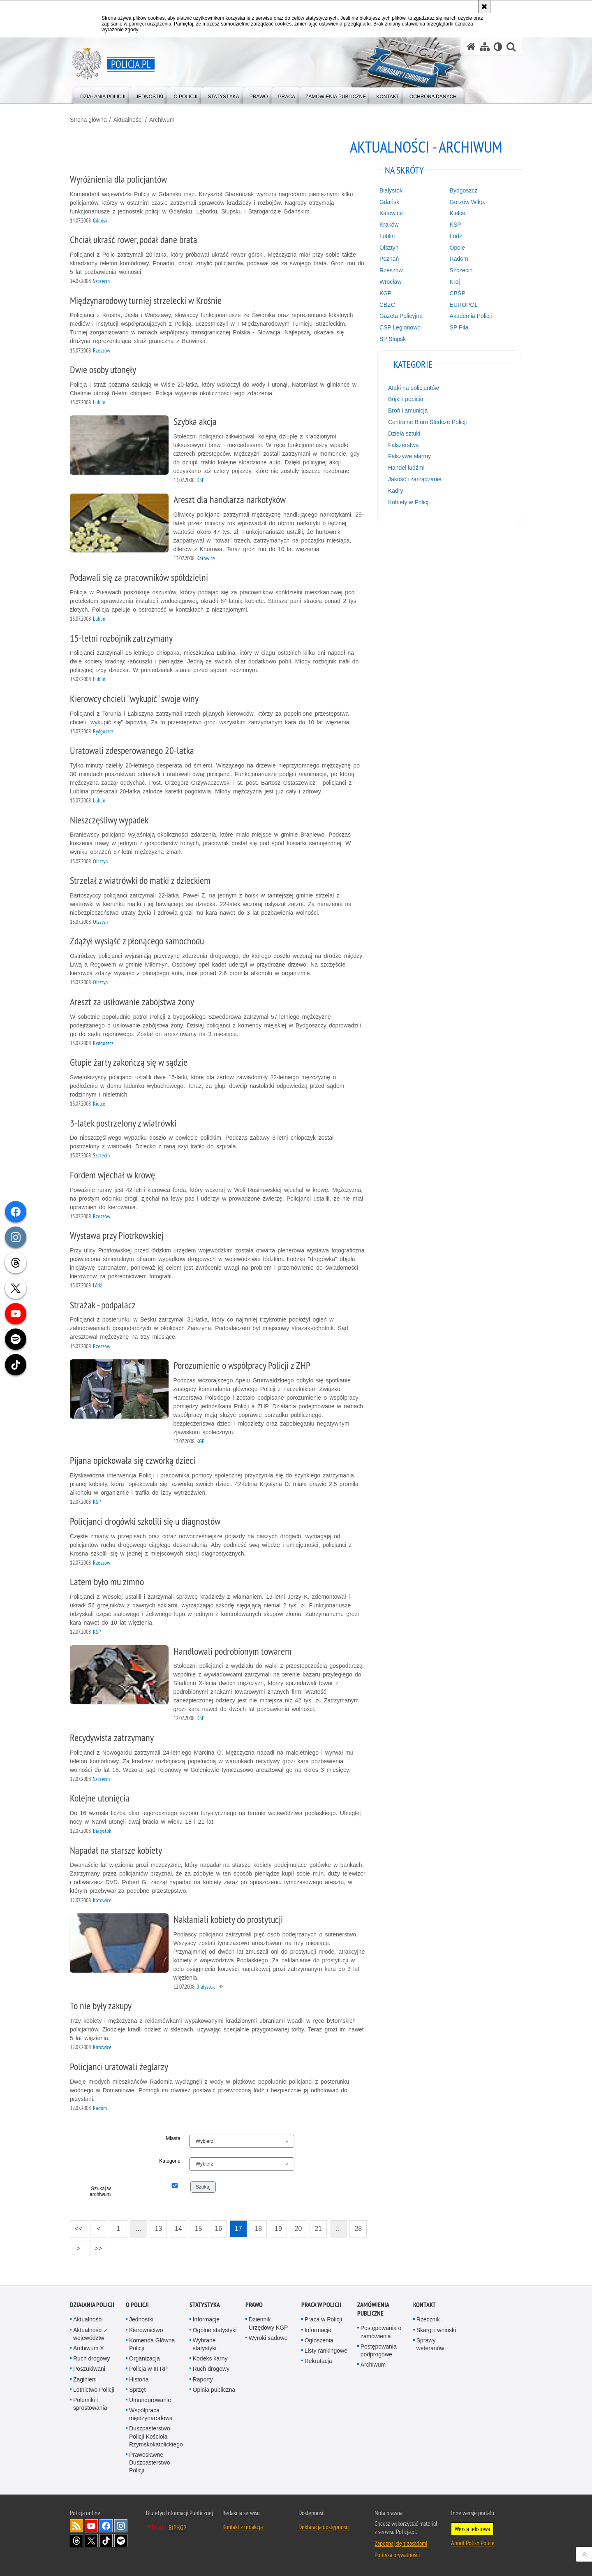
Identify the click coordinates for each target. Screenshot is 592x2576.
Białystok (390, 190)
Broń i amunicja (408, 410)
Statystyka (205, 2304)
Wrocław (390, 281)
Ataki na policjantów (413, 388)
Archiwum (161, 119)
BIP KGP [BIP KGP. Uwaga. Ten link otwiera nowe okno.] (177, 2527)
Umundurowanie (150, 2400)
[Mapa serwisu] (485, 47)
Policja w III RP (148, 2368)
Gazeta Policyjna (401, 316)
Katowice (391, 213)
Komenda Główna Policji (152, 2344)
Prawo (254, 2304)
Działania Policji (92, 2304)
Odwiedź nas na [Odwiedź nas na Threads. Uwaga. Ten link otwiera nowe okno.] (76, 2540)
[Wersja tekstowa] (498, 47)
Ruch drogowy (91, 2358)
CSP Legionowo (400, 327)
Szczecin (461, 270)
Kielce (457, 213)
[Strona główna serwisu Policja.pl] (471, 47)
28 (358, 2228)
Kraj (455, 281)
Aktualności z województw (90, 2334)
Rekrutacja (318, 2361)
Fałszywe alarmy (409, 456)
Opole (457, 247)
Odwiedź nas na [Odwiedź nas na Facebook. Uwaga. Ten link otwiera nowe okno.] (106, 2525)
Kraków (389, 224)
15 (198, 2228)
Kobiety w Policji (409, 502)
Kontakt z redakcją (242, 2527)
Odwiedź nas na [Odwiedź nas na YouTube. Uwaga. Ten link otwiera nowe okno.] (91, 2525)
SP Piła (459, 327)
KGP (385, 293)
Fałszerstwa (403, 445)
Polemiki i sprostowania (90, 2404)
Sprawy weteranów (430, 2344)
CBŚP (457, 293)
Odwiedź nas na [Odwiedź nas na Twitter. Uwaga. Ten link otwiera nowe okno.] (91, 2540)
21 (318, 2228)
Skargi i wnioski (436, 2330)
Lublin (387, 236)
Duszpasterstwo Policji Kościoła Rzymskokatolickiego (156, 2436)
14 (178, 2228)
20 (298, 2228)
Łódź (456, 236)
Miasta (173, 2138)
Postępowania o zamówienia (381, 2332)
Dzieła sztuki (404, 433)
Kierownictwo (146, 2330)
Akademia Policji (471, 316)
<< (76, 2226)
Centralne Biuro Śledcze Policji (427, 422)
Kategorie (169, 2161)
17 (238, 2228)
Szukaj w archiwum (100, 2191)
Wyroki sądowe (268, 2338)
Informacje (206, 2319)
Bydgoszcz (464, 190)
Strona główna (88, 119)
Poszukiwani (89, 2368)
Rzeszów (391, 270)
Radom (459, 258)
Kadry (395, 490)
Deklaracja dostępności (323, 2527)
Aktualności (128, 119)
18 (258, 2228)
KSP (455, 224)
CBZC (387, 304)
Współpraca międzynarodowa (151, 2414)
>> (96, 2246)
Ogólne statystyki (215, 2330)
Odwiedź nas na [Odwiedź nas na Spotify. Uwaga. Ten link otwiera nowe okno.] (120, 2540)
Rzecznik (428, 2319)
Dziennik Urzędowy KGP (268, 2323)
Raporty (203, 2379)
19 (278, 2228)
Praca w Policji (321, 2304)
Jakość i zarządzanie (415, 479)
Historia (138, 2379)
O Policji (137, 2304)
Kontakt (424, 2304)
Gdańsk (389, 202)
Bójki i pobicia (405, 399)
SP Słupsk (392, 339)
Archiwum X (88, 2348)
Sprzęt (137, 2389)
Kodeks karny (210, 2358)
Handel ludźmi (406, 467)
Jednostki (141, 2319)
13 (158, 2228)
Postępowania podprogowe (379, 2350)
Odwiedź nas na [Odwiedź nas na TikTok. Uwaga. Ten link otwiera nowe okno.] (106, 2540)
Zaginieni (85, 2379)
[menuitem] (103, 95)
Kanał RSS (76, 2525)
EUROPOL (464, 304)
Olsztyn (389, 247)
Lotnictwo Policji (93, 2389)
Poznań (389, 258)
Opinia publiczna (214, 2389)
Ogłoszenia (319, 2340)
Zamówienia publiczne (373, 2309)
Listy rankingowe (326, 2350)
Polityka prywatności (397, 2554)
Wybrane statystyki (205, 2344)
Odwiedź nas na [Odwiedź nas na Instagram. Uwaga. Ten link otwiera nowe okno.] (120, 2525)
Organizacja (144, 2358)
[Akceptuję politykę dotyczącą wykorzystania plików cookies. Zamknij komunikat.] (484, 6)
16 (218, 2228)
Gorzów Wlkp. (468, 202)
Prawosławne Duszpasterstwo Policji (149, 2462)
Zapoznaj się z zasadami (401, 2543)
